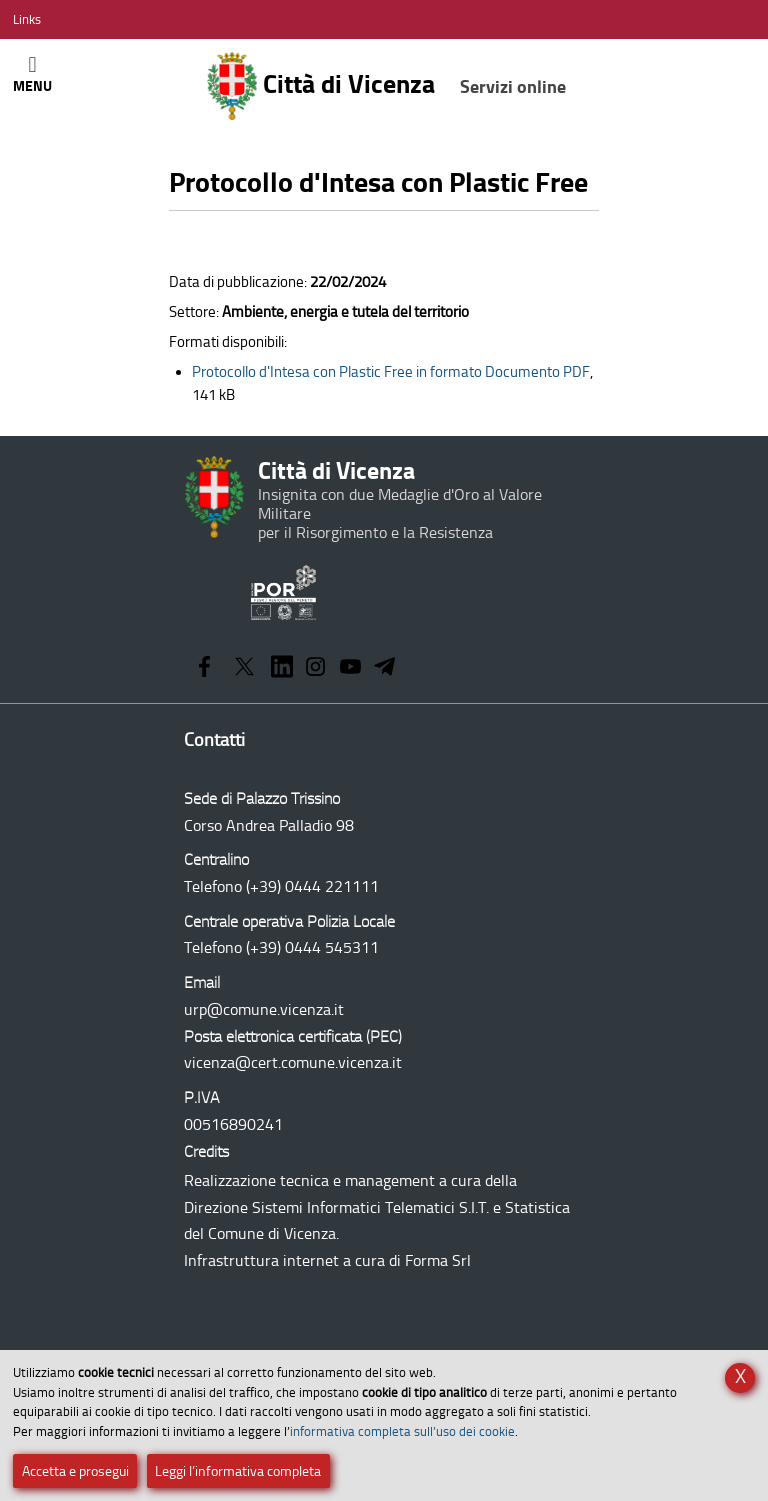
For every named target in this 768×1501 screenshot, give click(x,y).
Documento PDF (391, 372)
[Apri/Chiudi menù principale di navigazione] (32, 73)
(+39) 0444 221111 (312, 886)
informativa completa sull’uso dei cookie (402, 1431)
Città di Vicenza (386, 86)
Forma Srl (438, 1260)
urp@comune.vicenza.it (264, 1009)
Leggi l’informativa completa (238, 1471)
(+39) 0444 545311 (312, 947)
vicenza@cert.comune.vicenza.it (293, 1062)
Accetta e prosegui (75, 1471)
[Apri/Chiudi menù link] (27, 19)
